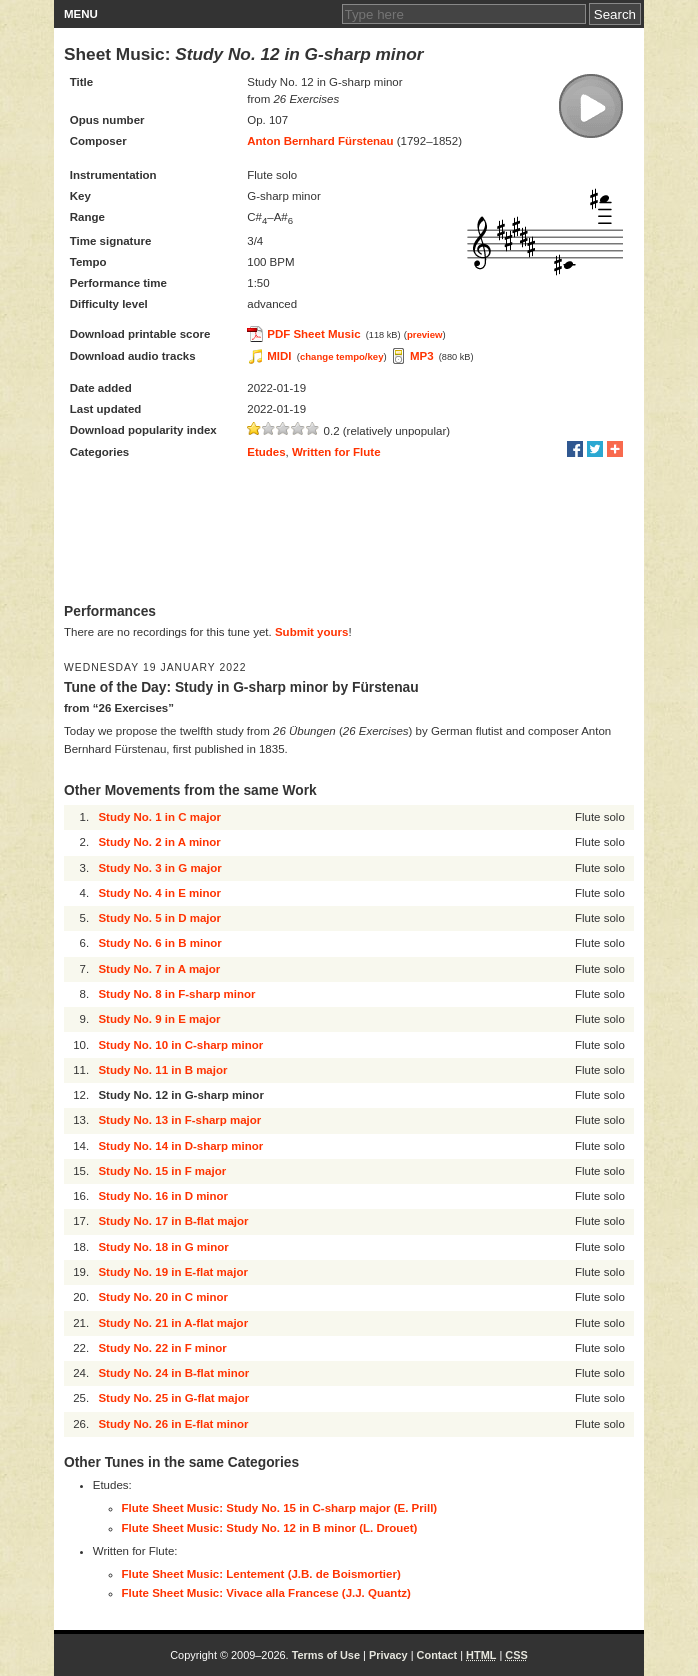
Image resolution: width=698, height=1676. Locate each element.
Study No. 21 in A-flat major (173, 1323)
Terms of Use (326, 1655)
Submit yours (311, 632)
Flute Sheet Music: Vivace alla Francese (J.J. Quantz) (266, 1593)
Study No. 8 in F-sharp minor (176, 994)
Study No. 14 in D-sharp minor (180, 1146)
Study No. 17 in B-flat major (173, 1221)
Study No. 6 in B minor (159, 943)
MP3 (422, 356)
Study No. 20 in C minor (163, 1297)
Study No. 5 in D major (159, 918)
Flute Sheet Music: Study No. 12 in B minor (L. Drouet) (270, 1528)
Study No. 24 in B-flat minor (173, 1373)
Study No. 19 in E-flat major (173, 1272)
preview (425, 334)
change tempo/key (342, 356)
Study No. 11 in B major (162, 1070)
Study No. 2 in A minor (159, 842)
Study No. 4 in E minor (159, 893)
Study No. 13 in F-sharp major (179, 1120)
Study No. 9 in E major (159, 1019)
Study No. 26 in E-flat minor (173, 1424)
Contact (437, 1655)
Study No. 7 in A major (159, 969)
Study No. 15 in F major (162, 1171)
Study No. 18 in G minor (163, 1247)
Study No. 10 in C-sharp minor (180, 1045)
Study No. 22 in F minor (162, 1348)
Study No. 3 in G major (159, 868)
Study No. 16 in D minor (163, 1196)
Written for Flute (336, 452)
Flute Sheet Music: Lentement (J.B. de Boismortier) (261, 1574)
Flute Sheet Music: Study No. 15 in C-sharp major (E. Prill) (280, 1508)
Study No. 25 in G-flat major (173, 1398)
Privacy (388, 1655)
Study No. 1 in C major (159, 817)
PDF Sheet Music (313, 334)
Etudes (266, 452)
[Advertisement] (349, 533)
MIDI (279, 356)
